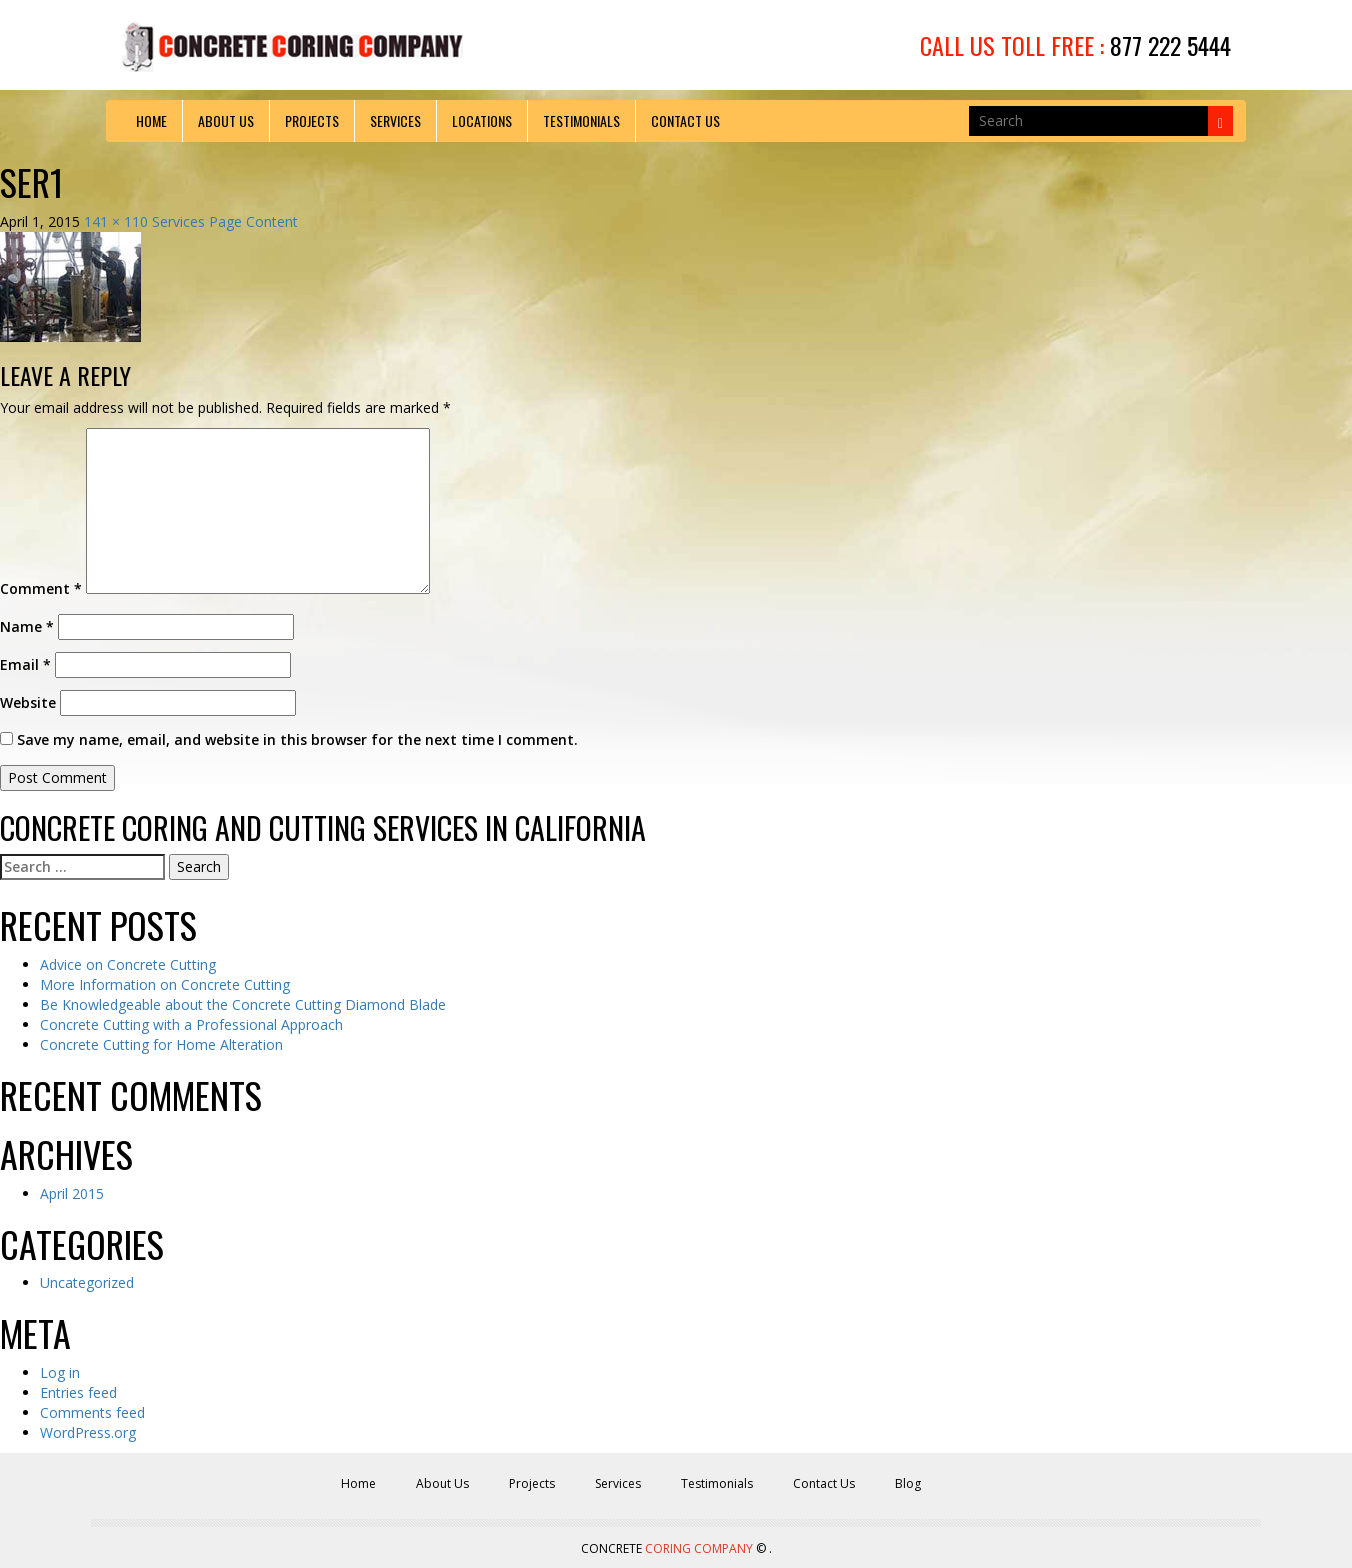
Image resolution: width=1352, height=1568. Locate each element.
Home (151, 120)
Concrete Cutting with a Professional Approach (191, 1024)
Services (395, 120)
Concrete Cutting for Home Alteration (161, 1044)
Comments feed (92, 1412)
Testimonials (581, 120)
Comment (41, 588)
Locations (482, 120)
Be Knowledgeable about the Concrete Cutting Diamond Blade (243, 1004)
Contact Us (685, 120)
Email (25, 664)
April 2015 (72, 1193)
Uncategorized (87, 1282)
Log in (60, 1372)
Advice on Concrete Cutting (128, 964)
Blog (908, 1483)
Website (28, 702)
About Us (226, 120)
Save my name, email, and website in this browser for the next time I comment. (297, 739)
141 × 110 (116, 221)
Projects (312, 120)
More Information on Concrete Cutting (165, 984)
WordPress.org (88, 1432)
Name (27, 626)
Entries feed (78, 1392)
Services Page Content (225, 221)
